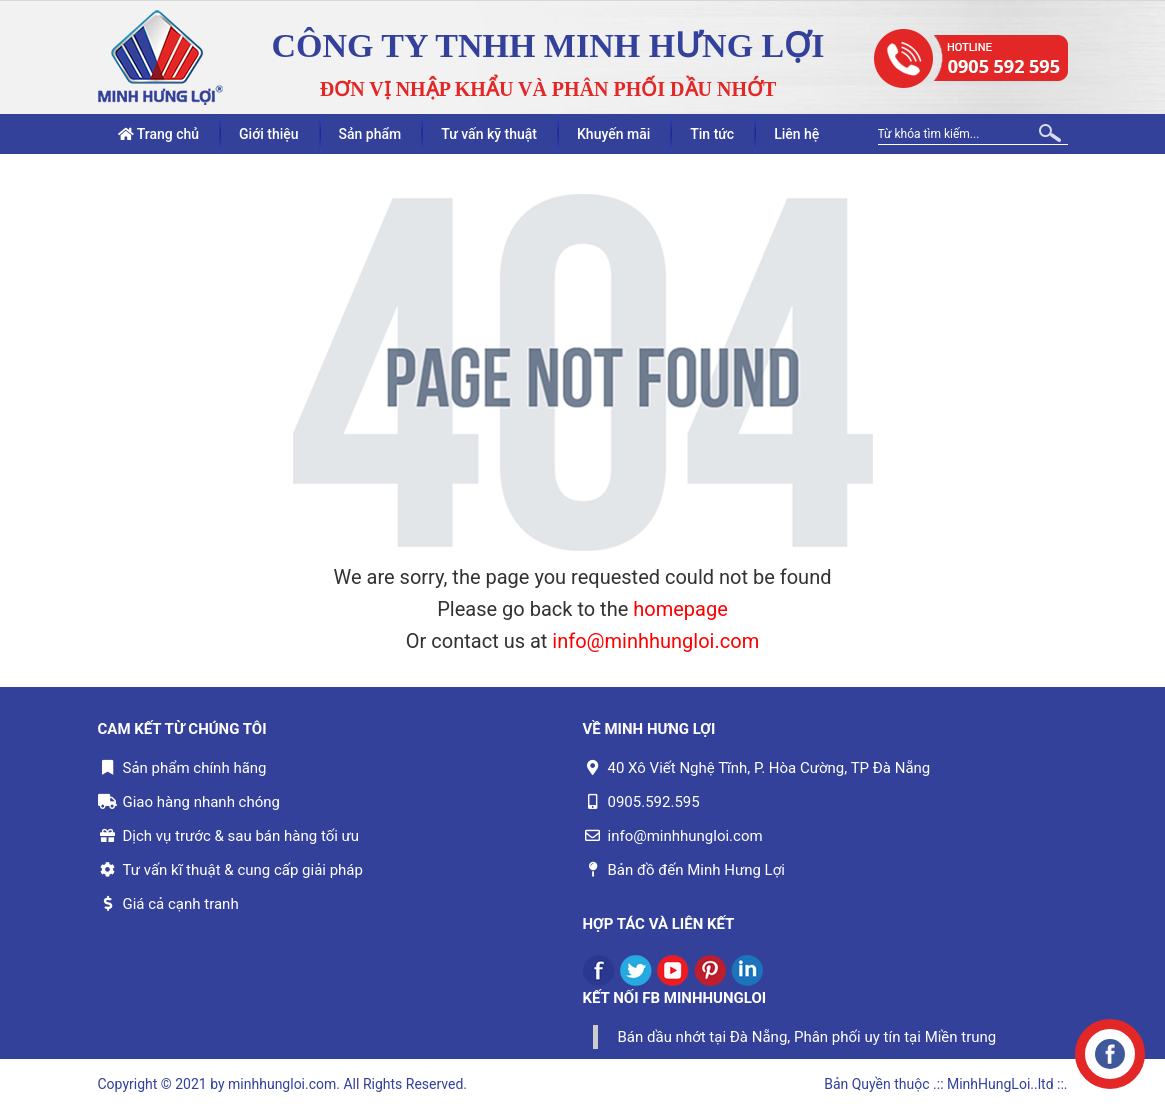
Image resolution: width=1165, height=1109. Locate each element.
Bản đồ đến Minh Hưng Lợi (696, 870)
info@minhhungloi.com (655, 641)
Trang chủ (159, 134)
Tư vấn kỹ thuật (489, 134)
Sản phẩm (370, 134)
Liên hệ (796, 134)
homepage (680, 609)
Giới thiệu (269, 134)
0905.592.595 (654, 802)
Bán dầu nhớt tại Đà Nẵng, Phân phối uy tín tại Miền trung (807, 1037)
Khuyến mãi (613, 134)
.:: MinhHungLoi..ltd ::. (1000, 1084)
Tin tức (712, 134)
